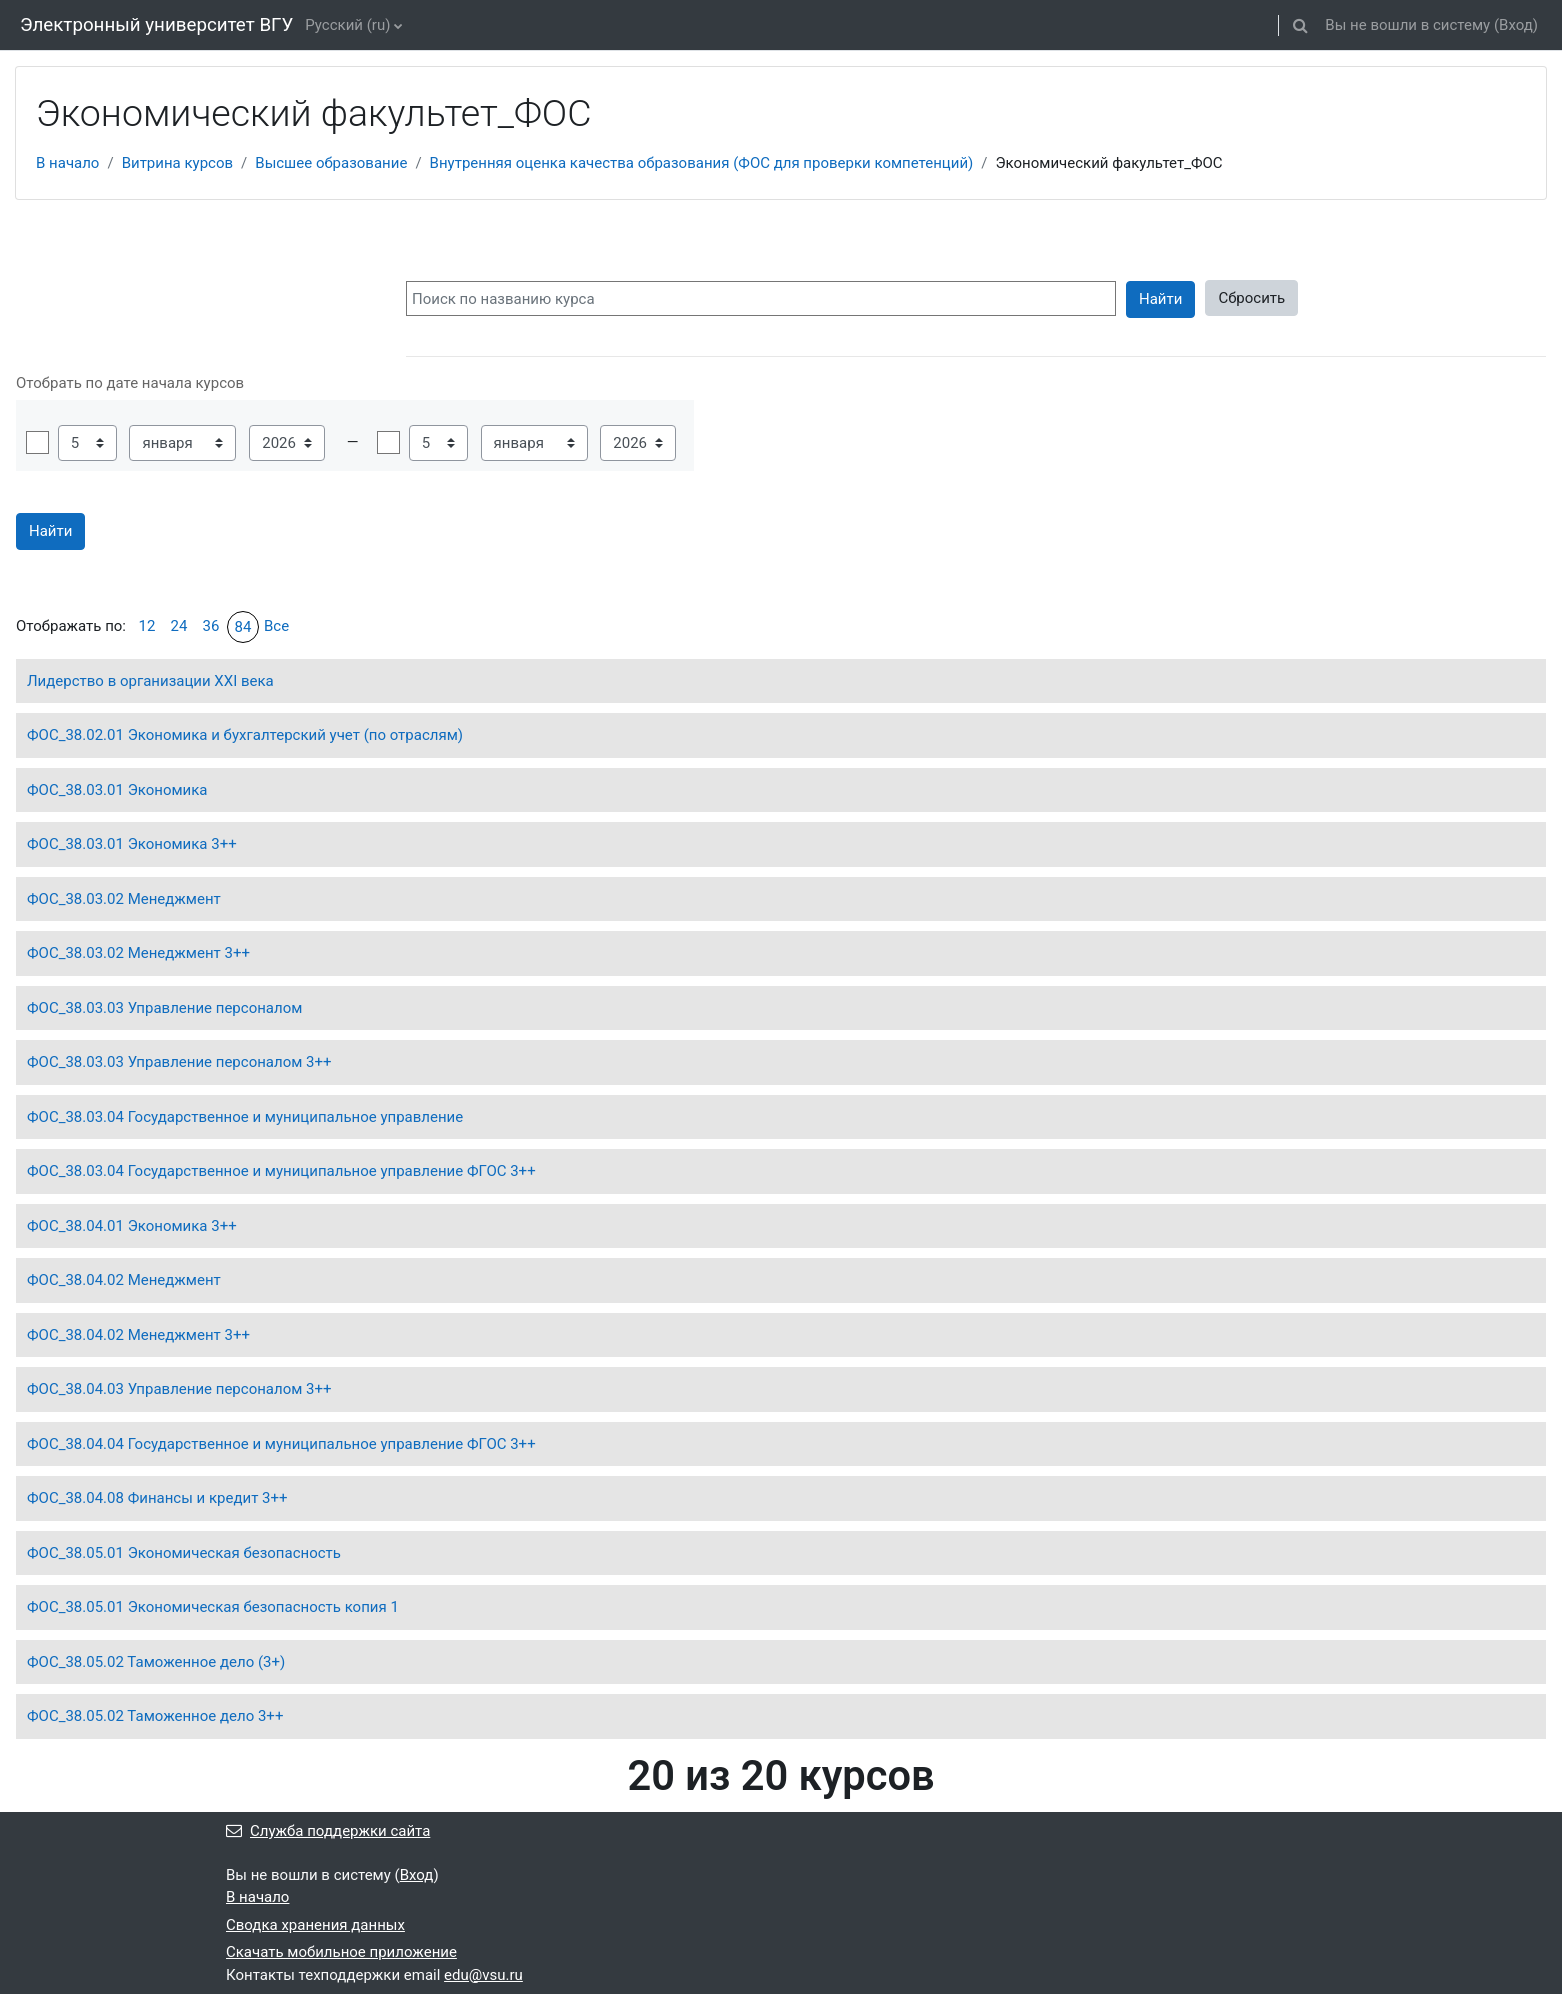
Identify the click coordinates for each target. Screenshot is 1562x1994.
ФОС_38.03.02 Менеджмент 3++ (138, 953)
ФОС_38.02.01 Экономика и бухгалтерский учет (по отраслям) (245, 735)
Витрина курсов (177, 163)
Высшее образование (331, 163)
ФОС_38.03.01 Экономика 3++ (132, 844)
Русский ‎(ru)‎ (347, 25)
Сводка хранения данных (315, 1925)
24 (179, 626)
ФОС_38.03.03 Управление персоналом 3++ (179, 1062)
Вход (1516, 25)
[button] (1300, 25)
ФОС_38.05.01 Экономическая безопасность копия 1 (213, 1607)
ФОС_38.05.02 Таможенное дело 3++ (155, 1716)
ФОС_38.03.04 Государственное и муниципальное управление (245, 1117)
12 (147, 626)
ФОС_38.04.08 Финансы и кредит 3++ (157, 1498)
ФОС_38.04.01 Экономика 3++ (132, 1226)
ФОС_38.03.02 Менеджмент (124, 899)
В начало (67, 163)
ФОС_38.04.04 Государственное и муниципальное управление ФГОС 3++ (281, 1444)
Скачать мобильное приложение (341, 1952)
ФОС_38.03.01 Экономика (117, 790)
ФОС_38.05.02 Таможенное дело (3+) (156, 1662)
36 (211, 626)
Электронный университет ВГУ (156, 25)
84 (243, 627)
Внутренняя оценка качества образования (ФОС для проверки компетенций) (702, 163)
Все (276, 626)
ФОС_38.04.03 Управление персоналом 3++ (179, 1389)
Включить (37, 442)
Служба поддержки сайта (328, 1831)
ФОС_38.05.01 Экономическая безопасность (184, 1553)
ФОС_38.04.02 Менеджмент (124, 1280)
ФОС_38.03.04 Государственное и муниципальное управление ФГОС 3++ (281, 1171)
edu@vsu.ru (483, 1975)
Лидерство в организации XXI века (150, 681)
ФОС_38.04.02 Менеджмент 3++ (138, 1335)
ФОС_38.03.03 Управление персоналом (164, 1008)
